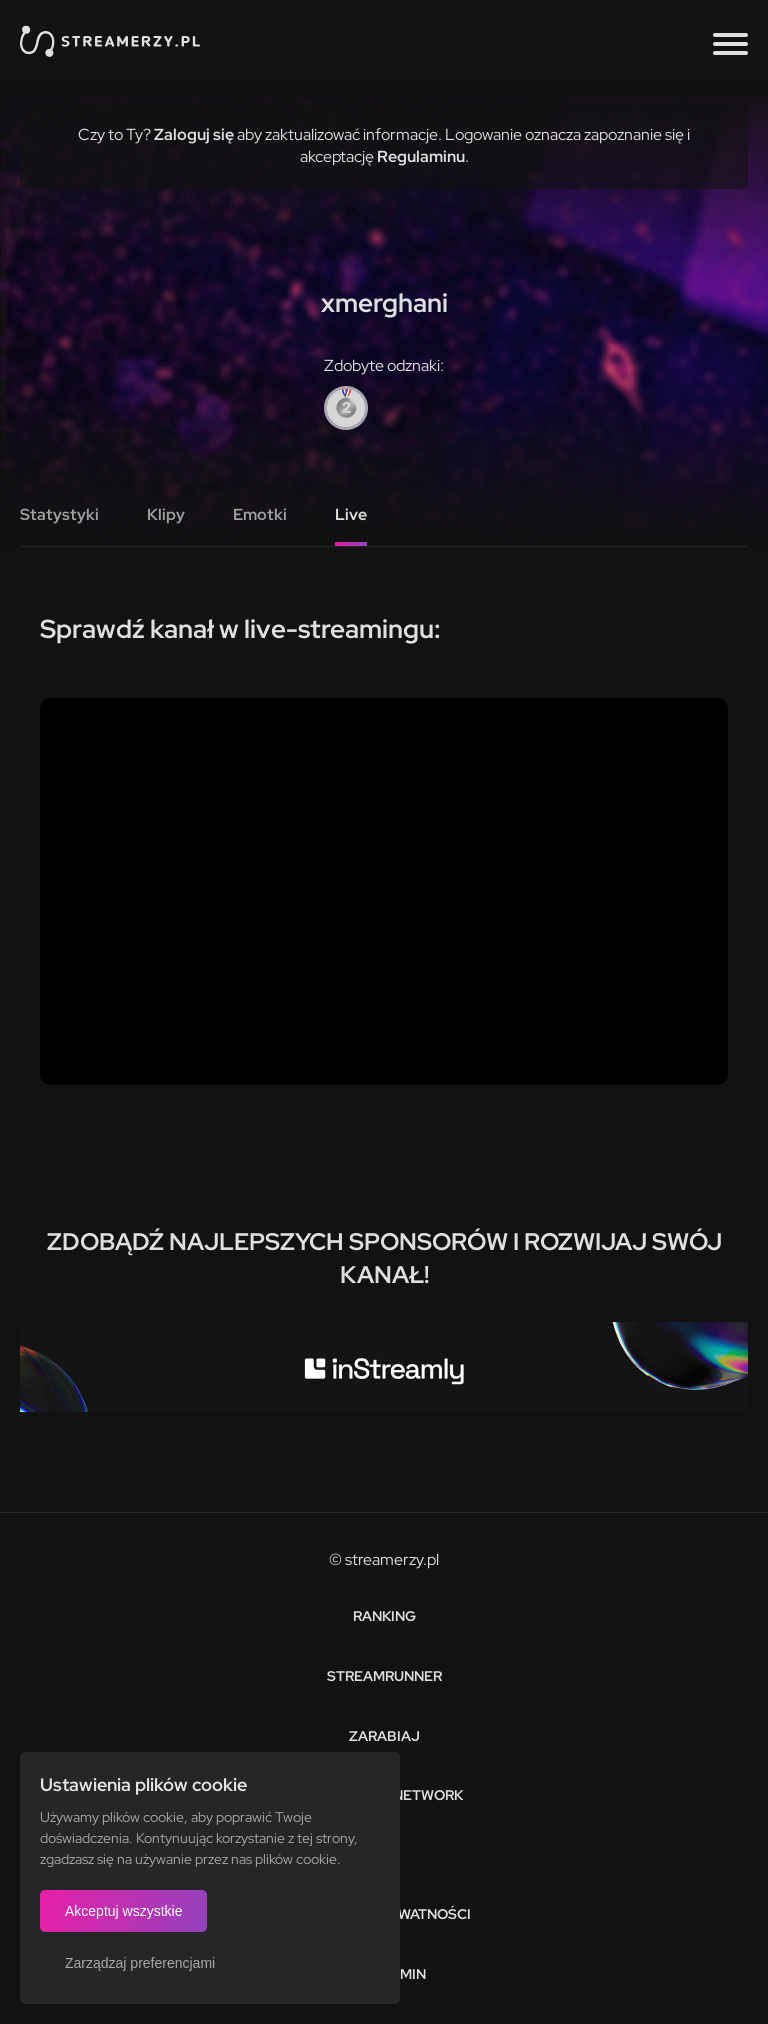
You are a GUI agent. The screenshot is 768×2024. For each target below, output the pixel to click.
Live (351, 514)
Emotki (260, 514)
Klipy (166, 514)
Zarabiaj (384, 1736)
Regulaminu (421, 156)
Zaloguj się (194, 134)
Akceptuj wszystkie (123, 1911)
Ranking (384, 1616)
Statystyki (59, 514)
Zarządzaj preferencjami (140, 1963)
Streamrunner (384, 1676)
